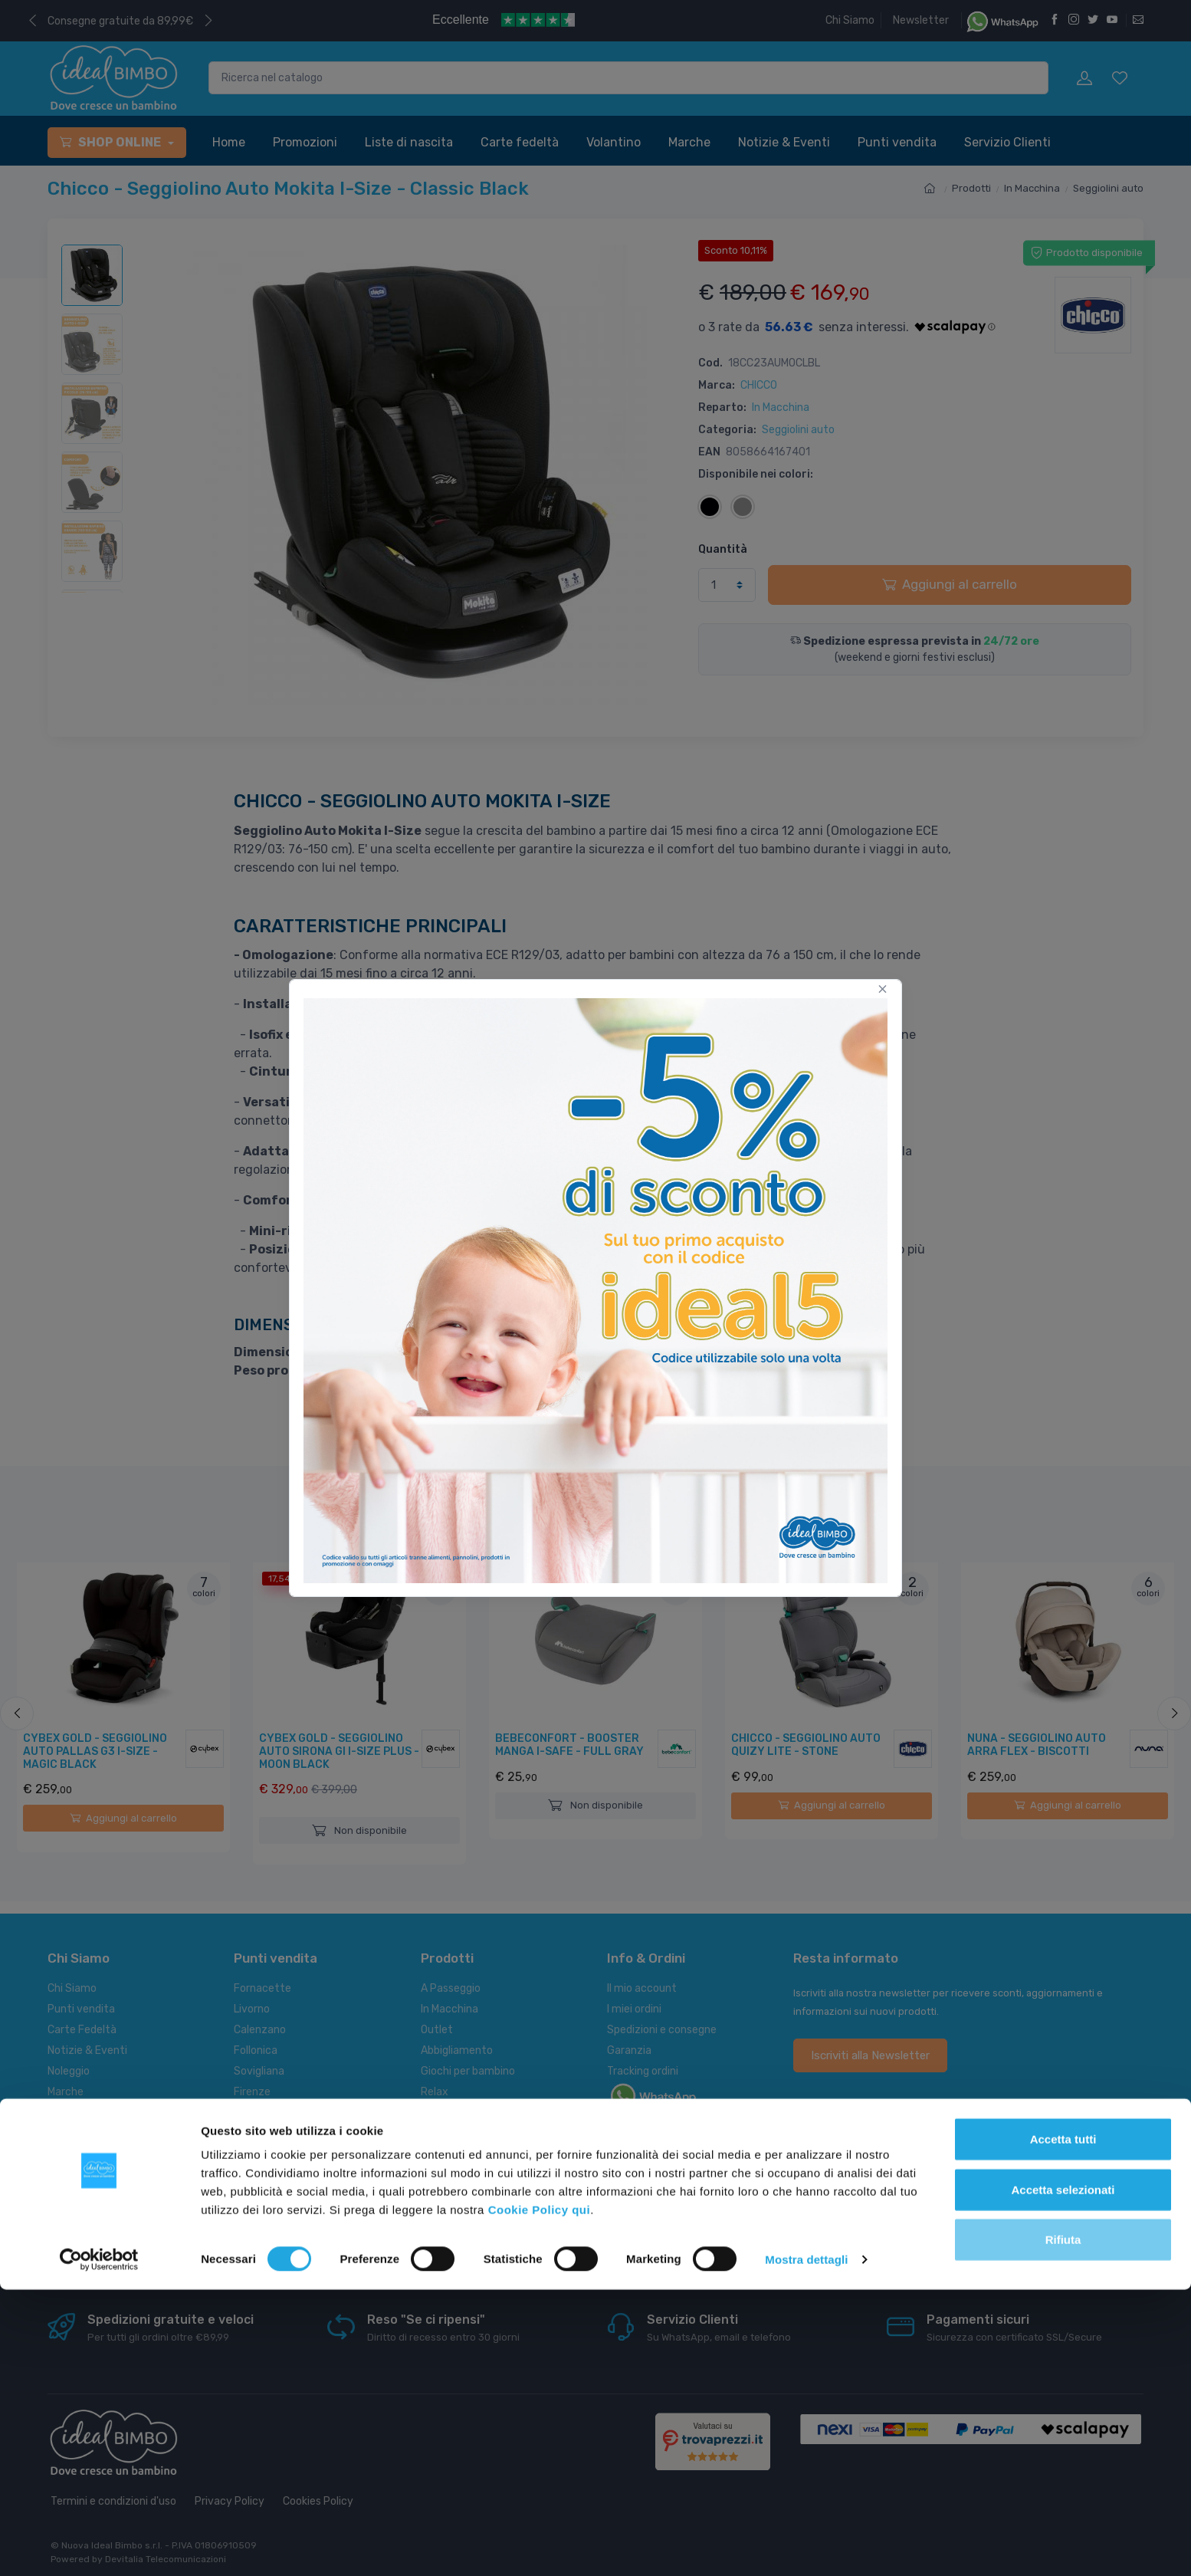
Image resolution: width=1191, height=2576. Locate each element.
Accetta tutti (1063, 2425)
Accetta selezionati (1062, 2475)
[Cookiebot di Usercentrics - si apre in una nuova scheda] (99, 2546)
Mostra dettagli (806, 2545)
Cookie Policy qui (539, 2495)
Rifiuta (1063, 2525)
